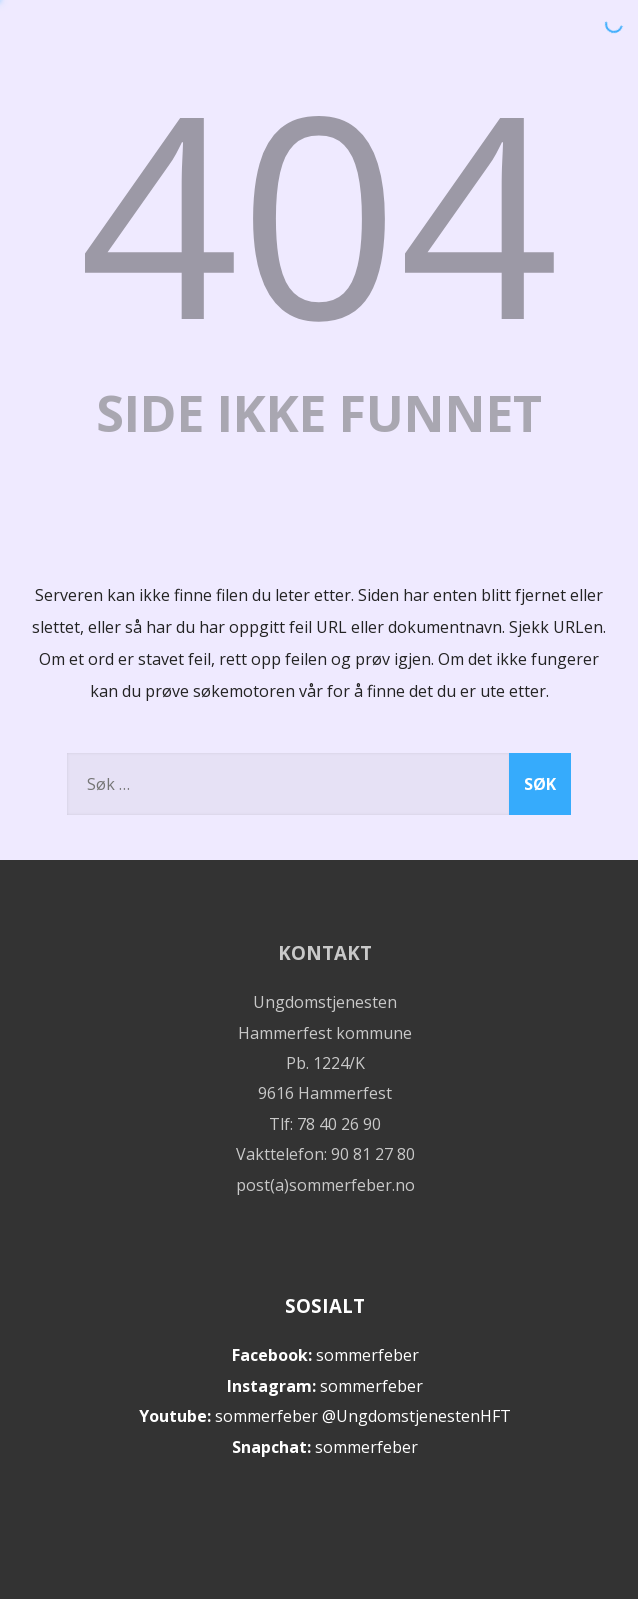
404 (319, 210)
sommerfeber (367, 1355)
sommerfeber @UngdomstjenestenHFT (363, 1416)
